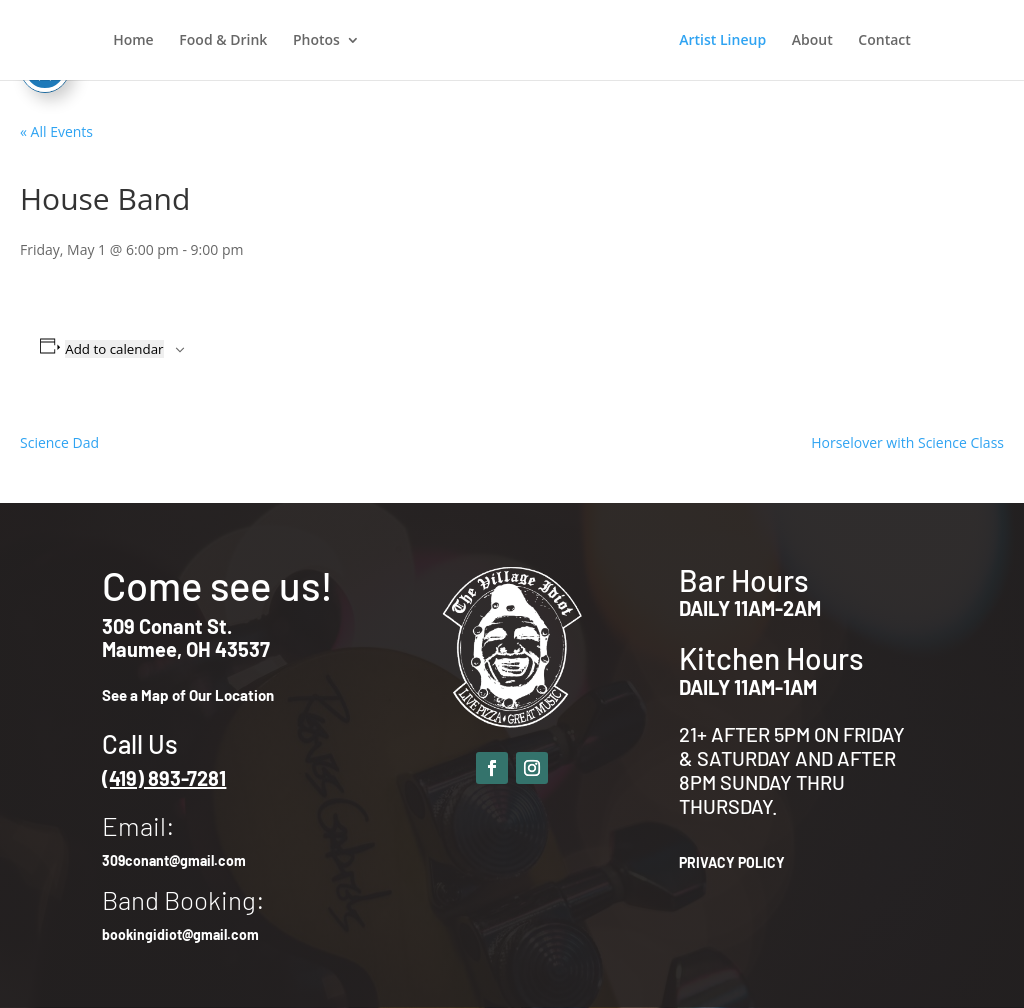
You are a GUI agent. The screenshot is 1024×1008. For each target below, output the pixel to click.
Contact (884, 41)
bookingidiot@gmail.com (180, 934)
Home (133, 41)
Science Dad (59, 442)
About (812, 41)
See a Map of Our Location (188, 695)
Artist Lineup (722, 41)
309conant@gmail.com (174, 860)
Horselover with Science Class (907, 442)
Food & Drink (223, 41)
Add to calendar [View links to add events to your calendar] (114, 349)
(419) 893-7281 (164, 778)
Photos (316, 41)
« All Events (56, 131)
